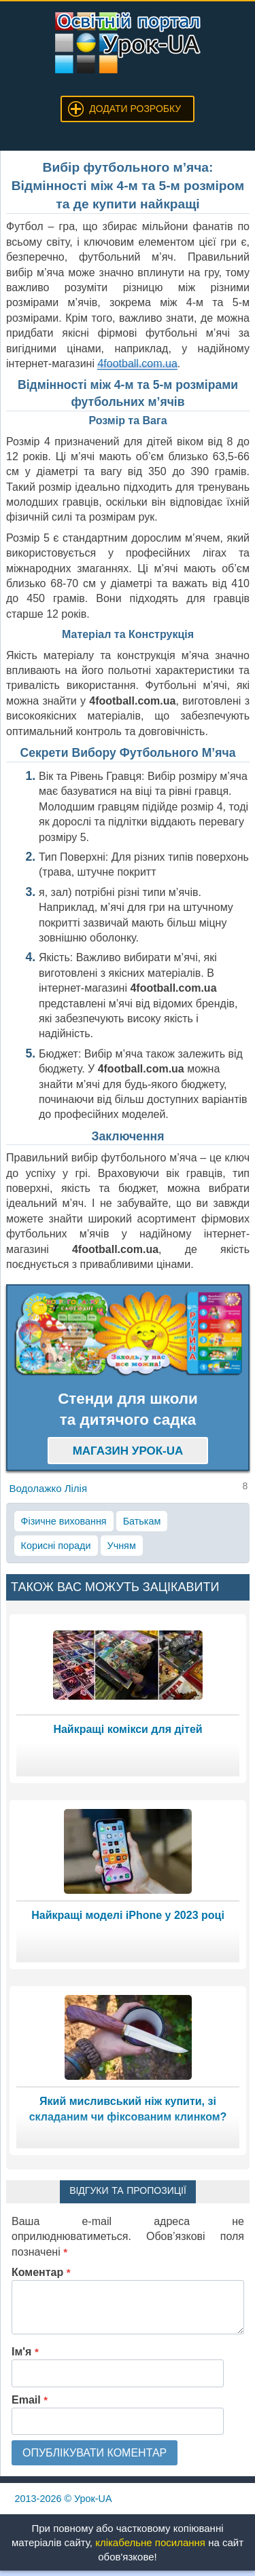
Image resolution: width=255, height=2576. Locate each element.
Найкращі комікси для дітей (127, 1729)
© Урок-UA (63, 2498)
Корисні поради (56, 1545)
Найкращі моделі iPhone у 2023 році (127, 1915)
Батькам (142, 1521)
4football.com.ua (137, 363)
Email (30, 2400)
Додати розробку (135, 108)
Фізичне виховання (64, 1521)
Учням (121, 1545)
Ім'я (25, 2351)
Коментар (41, 2272)
